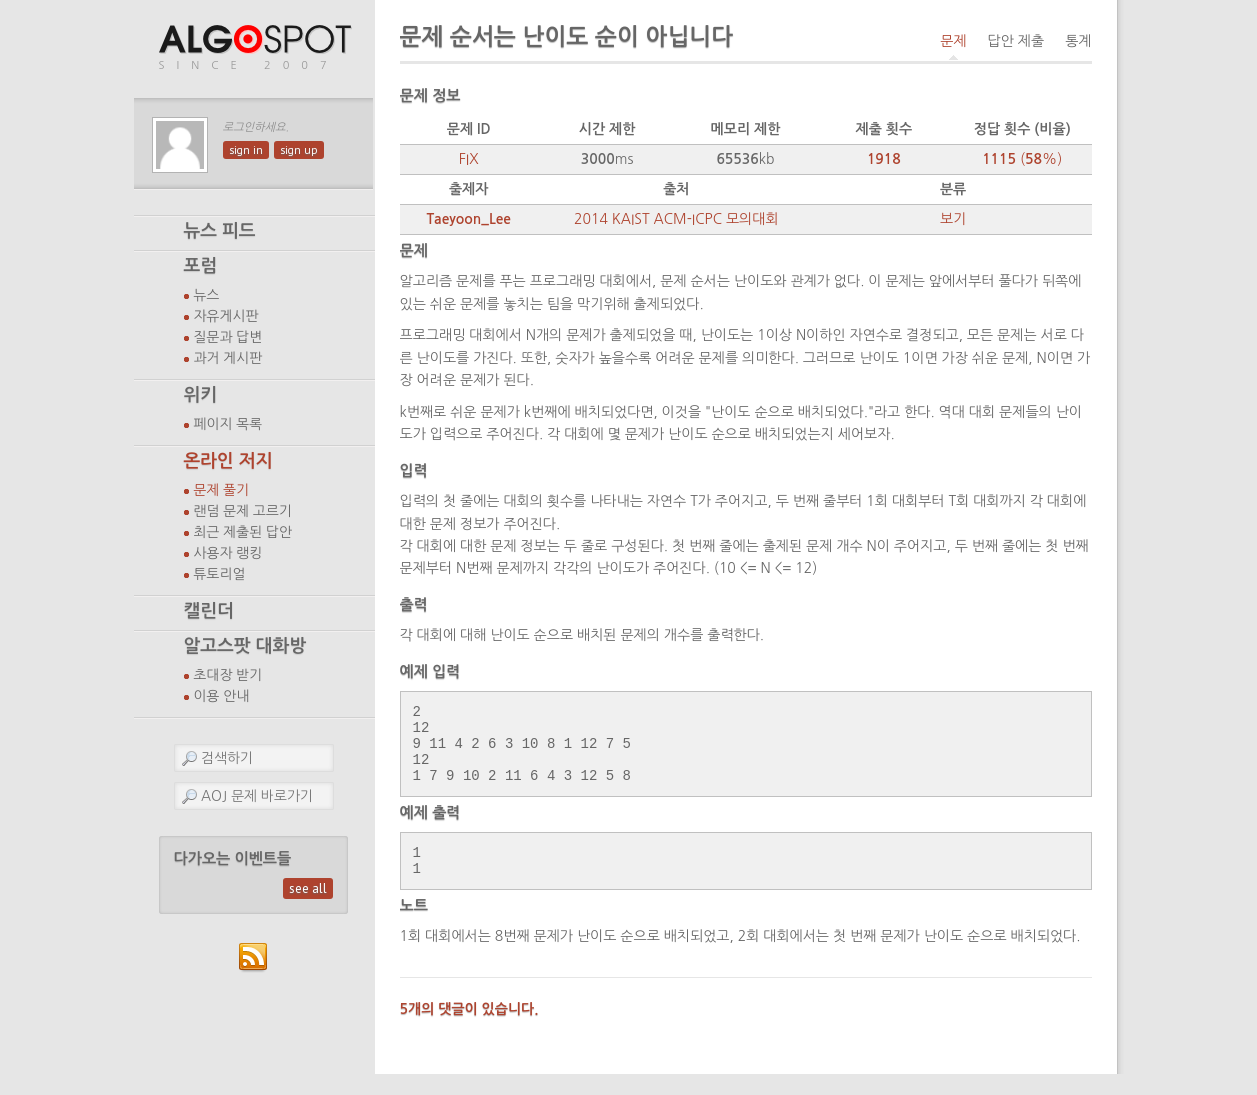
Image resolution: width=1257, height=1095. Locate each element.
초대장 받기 (228, 675)
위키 (201, 395)
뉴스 (207, 295)
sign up (299, 150)
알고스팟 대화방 (245, 646)
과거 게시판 (228, 358)
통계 (1078, 41)
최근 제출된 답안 (243, 532)
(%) (1022, 159)
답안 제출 (1016, 41)
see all (308, 888)
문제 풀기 (222, 490)
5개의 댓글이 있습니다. (469, 1030)
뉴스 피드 (220, 231)
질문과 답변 (228, 337)
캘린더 (209, 611)
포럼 (201, 266)
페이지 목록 (228, 424)
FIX (469, 159)
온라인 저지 (228, 461)
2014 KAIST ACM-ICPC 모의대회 (676, 219)
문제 (953, 41)
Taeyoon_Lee (468, 219)
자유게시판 (226, 316)
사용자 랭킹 (228, 553)
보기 (953, 219)
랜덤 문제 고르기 (243, 511)
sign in (246, 150)
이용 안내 (222, 696)
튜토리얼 (220, 574)
